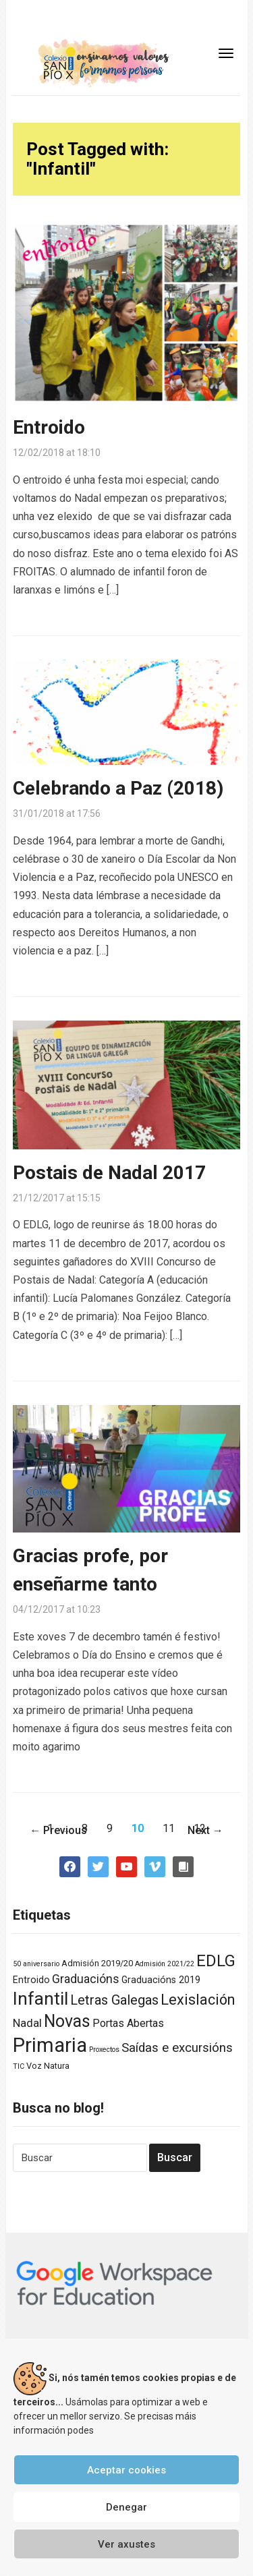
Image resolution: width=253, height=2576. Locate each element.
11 (169, 1828)
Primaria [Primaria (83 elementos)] (50, 2045)
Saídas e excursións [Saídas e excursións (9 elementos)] (177, 2047)
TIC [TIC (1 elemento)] (18, 2066)
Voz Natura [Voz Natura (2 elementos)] (47, 2066)
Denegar (126, 2507)
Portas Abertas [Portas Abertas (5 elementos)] (128, 2023)
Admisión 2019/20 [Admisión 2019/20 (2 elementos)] (97, 1963)
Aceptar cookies (126, 2470)
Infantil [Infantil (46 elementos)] (40, 1998)
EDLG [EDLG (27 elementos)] (215, 1960)
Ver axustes (126, 2544)
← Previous (58, 1830)
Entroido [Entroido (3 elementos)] (31, 1979)
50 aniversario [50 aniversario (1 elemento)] (36, 1963)
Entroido (49, 427)
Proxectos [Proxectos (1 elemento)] (104, 2049)
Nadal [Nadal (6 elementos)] (27, 2023)
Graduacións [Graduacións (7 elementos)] (85, 1979)
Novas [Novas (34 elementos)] (67, 2021)
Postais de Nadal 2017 (109, 1173)
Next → (205, 1830)
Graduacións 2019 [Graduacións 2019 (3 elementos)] (160, 1979)
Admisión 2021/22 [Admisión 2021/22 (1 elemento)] (164, 1963)
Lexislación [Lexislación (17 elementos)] (198, 1999)
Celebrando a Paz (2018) (118, 788)
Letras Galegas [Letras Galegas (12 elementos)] (114, 2000)
